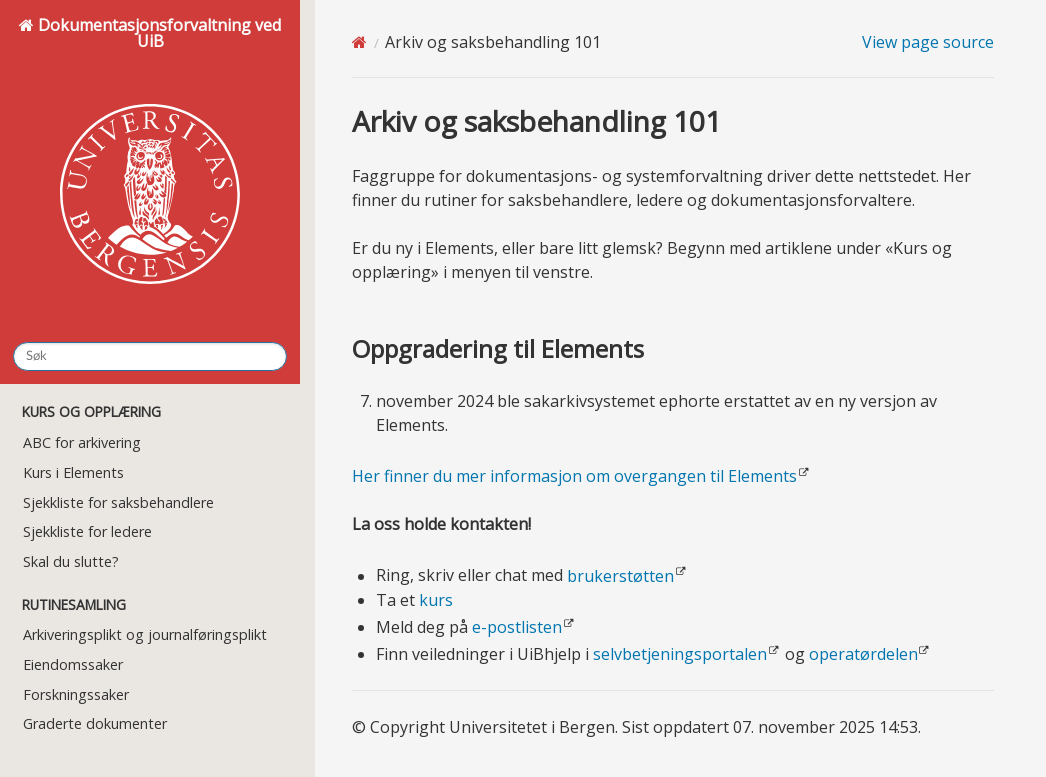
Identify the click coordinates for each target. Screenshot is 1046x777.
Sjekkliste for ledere (87, 531)
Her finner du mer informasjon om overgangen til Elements (574, 476)
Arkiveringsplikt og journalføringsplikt (145, 634)
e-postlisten (517, 627)
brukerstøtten (620, 576)
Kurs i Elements (73, 472)
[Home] (359, 42)
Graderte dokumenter (95, 723)
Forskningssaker (76, 694)
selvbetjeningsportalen (680, 654)
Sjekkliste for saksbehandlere (118, 502)
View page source (928, 42)
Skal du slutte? (71, 561)
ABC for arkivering (82, 442)
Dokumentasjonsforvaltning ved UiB (150, 169)
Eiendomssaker (73, 664)
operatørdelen (863, 654)
